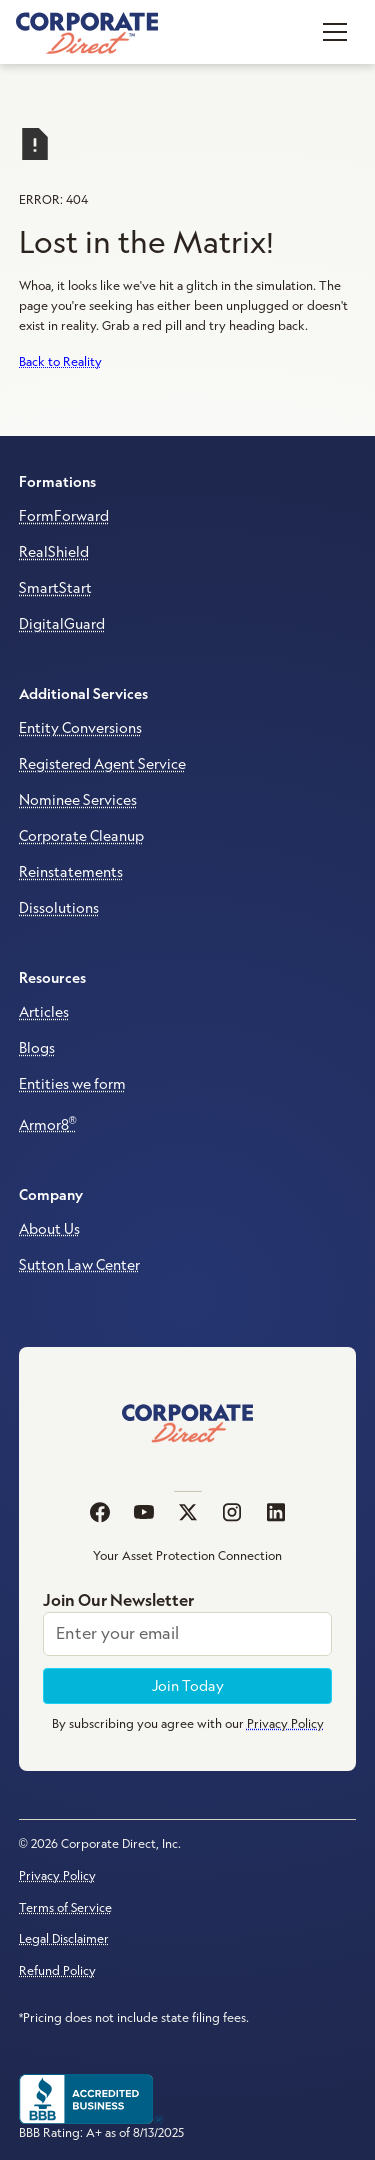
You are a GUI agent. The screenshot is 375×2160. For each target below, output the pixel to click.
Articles (44, 1012)
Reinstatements (71, 872)
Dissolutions (59, 908)
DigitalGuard (62, 624)
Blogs (37, 1048)
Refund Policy (57, 1970)
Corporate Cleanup (81, 836)
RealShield (54, 552)
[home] (87, 32)
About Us (49, 1229)
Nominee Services (78, 800)
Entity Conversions (80, 728)
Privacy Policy (57, 1875)
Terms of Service (65, 1907)
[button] (335, 32)
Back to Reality (60, 361)
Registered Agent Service (102, 764)
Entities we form (72, 1084)
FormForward (64, 516)
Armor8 (48, 1123)
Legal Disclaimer (64, 1938)
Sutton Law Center (79, 1265)
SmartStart (55, 588)
